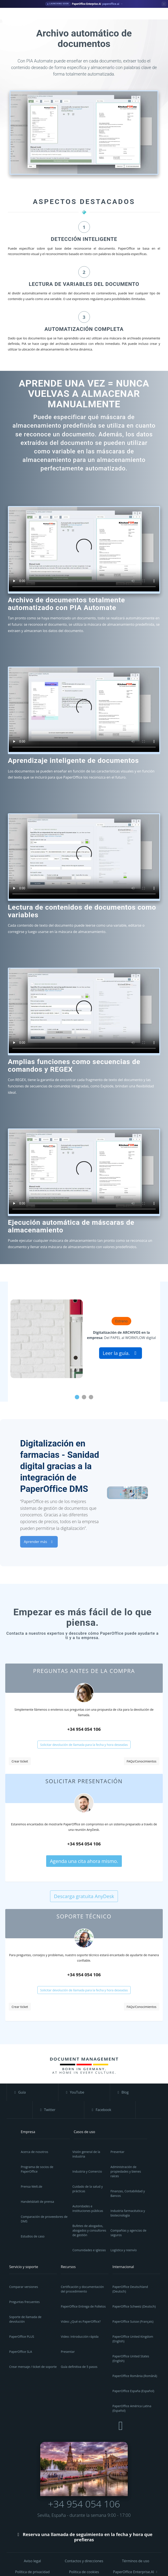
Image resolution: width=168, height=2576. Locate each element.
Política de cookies (84, 2571)
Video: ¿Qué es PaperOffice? (81, 2321)
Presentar (117, 2152)
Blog (125, 2092)
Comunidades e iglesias (89, 2250)
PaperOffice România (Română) (134, 2376)
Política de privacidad (32, 2571)
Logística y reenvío (123, 2250)
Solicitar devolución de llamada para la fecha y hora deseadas (84, 1745)
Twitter (49, 2109)
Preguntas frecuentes (24, 2302)
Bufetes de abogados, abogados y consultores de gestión (89, 2230)
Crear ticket (20, 1761)
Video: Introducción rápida (79, 2336)
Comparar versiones (23, 2287)
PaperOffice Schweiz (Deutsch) (134, 2306)
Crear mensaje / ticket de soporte (33, 2367)
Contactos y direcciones (84, 2561)
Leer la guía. (120, 1353)
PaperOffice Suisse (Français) (132, 2321)
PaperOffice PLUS (21, 2336)
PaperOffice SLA (20, 2352)
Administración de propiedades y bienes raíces (125, 2171)
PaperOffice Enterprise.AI (135, 2571)
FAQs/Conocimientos (141, 1761)
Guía (22, 2092)
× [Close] (164, 4)
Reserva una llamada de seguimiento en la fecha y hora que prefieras (84, 2537)
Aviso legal (32, 2561)
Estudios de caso (33, 2236)
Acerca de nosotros (34, 2152)
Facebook (103, 2109)
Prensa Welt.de (31, 2186)
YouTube (77, 2092)
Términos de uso (135, 2561)
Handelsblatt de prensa (37, 2201)
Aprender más (39, 1541)
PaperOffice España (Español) (133, 2391)
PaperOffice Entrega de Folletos (83, 2306)
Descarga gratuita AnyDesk (84, 1896)
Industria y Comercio (87, 2171)
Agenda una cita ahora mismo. (84, 1861)
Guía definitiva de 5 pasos (79, 2367)
